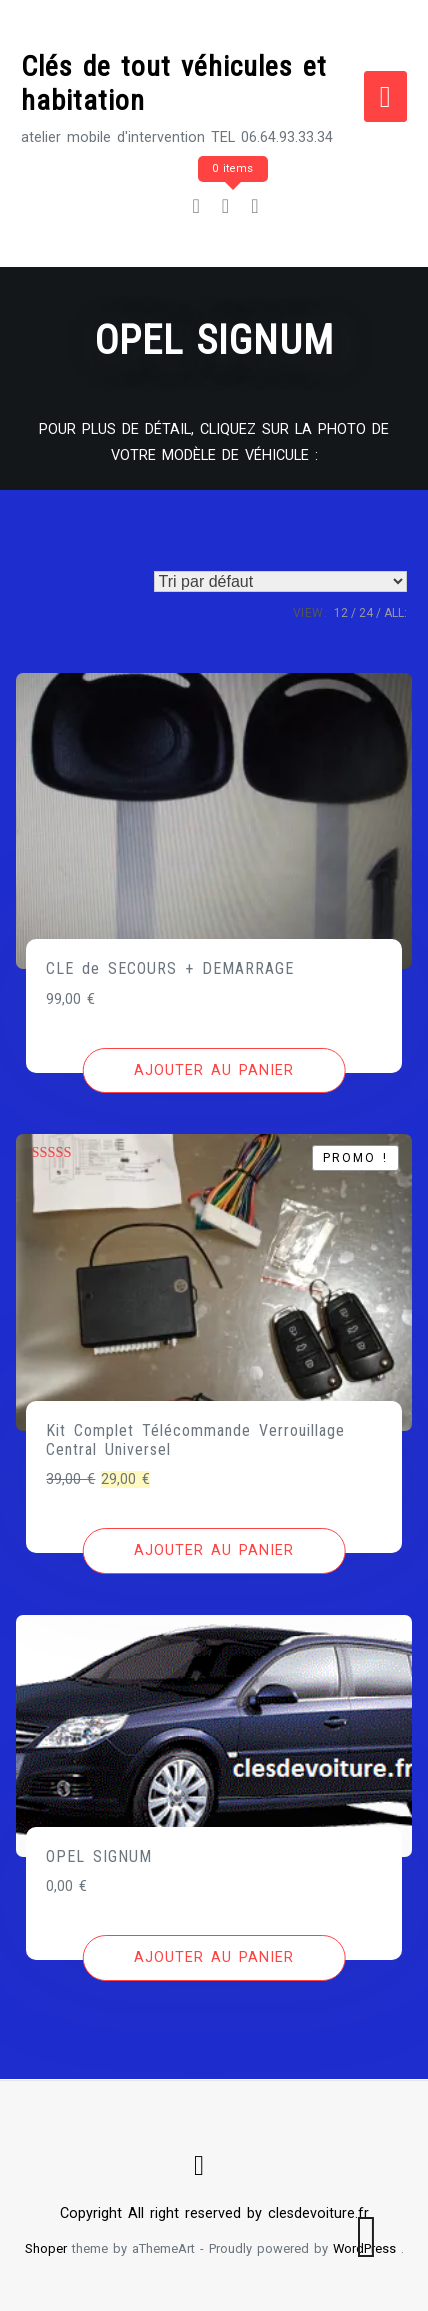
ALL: (395, 613)
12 (341, 613)
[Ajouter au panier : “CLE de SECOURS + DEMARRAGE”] (214, 1071)
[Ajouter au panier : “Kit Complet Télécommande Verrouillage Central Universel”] (214, 1551)
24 (366, 613)
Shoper (46, 2248)
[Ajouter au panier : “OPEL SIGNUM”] (214, 1958)
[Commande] (280, 581)
